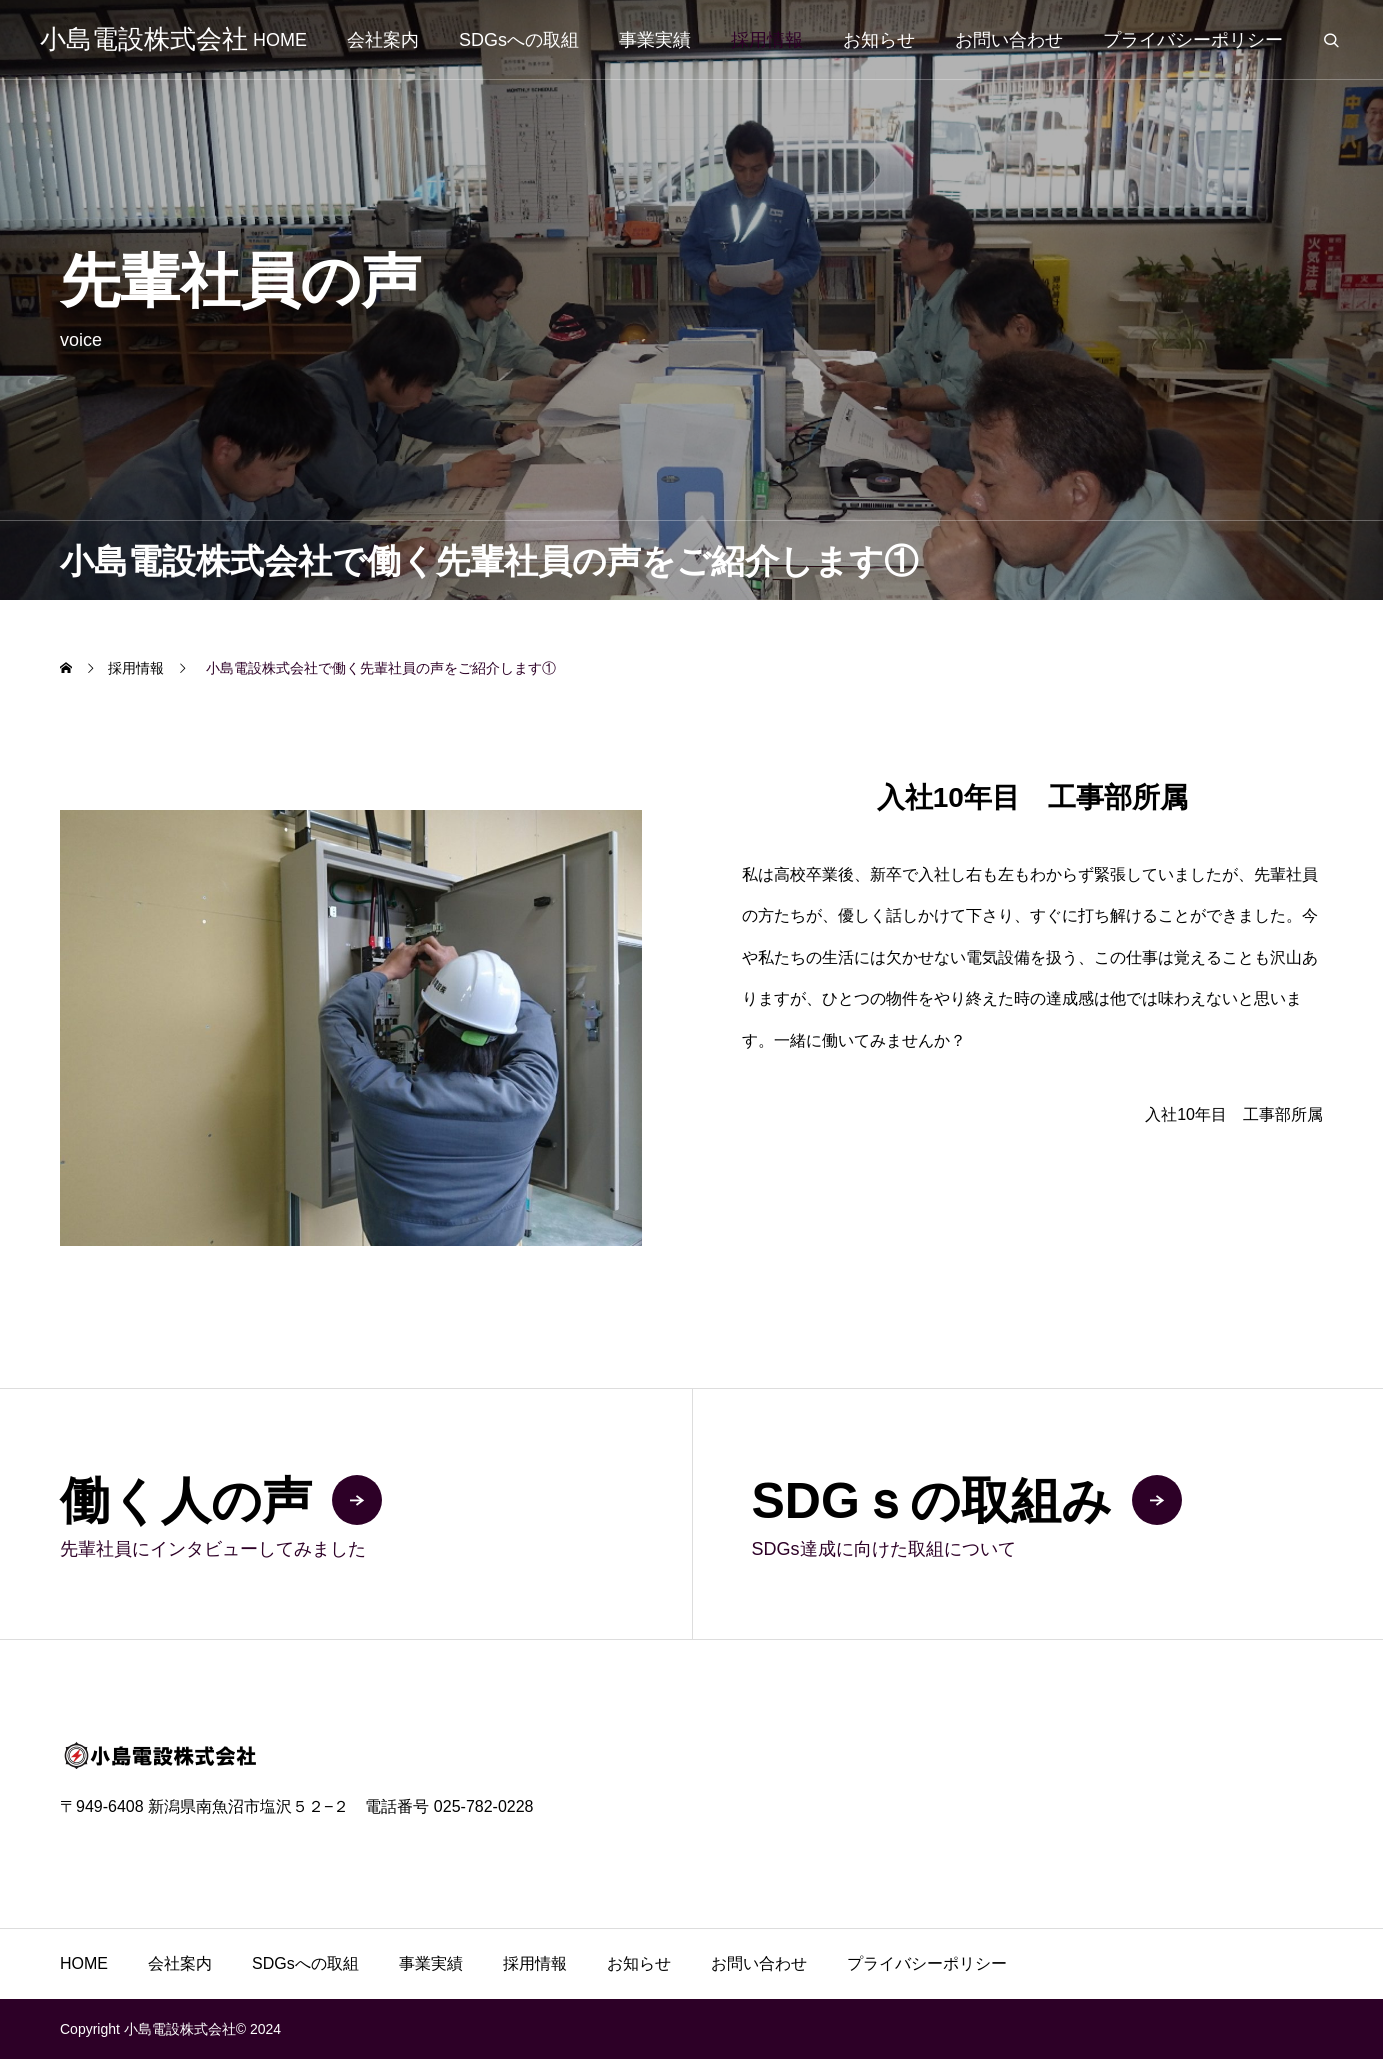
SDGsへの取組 (519, 40)
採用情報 (767, 40)
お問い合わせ (1009, 40)
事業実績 (655, 40)
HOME (280, 40)
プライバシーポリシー (1193, 40)
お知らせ (879, 40)
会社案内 (383, 40)
